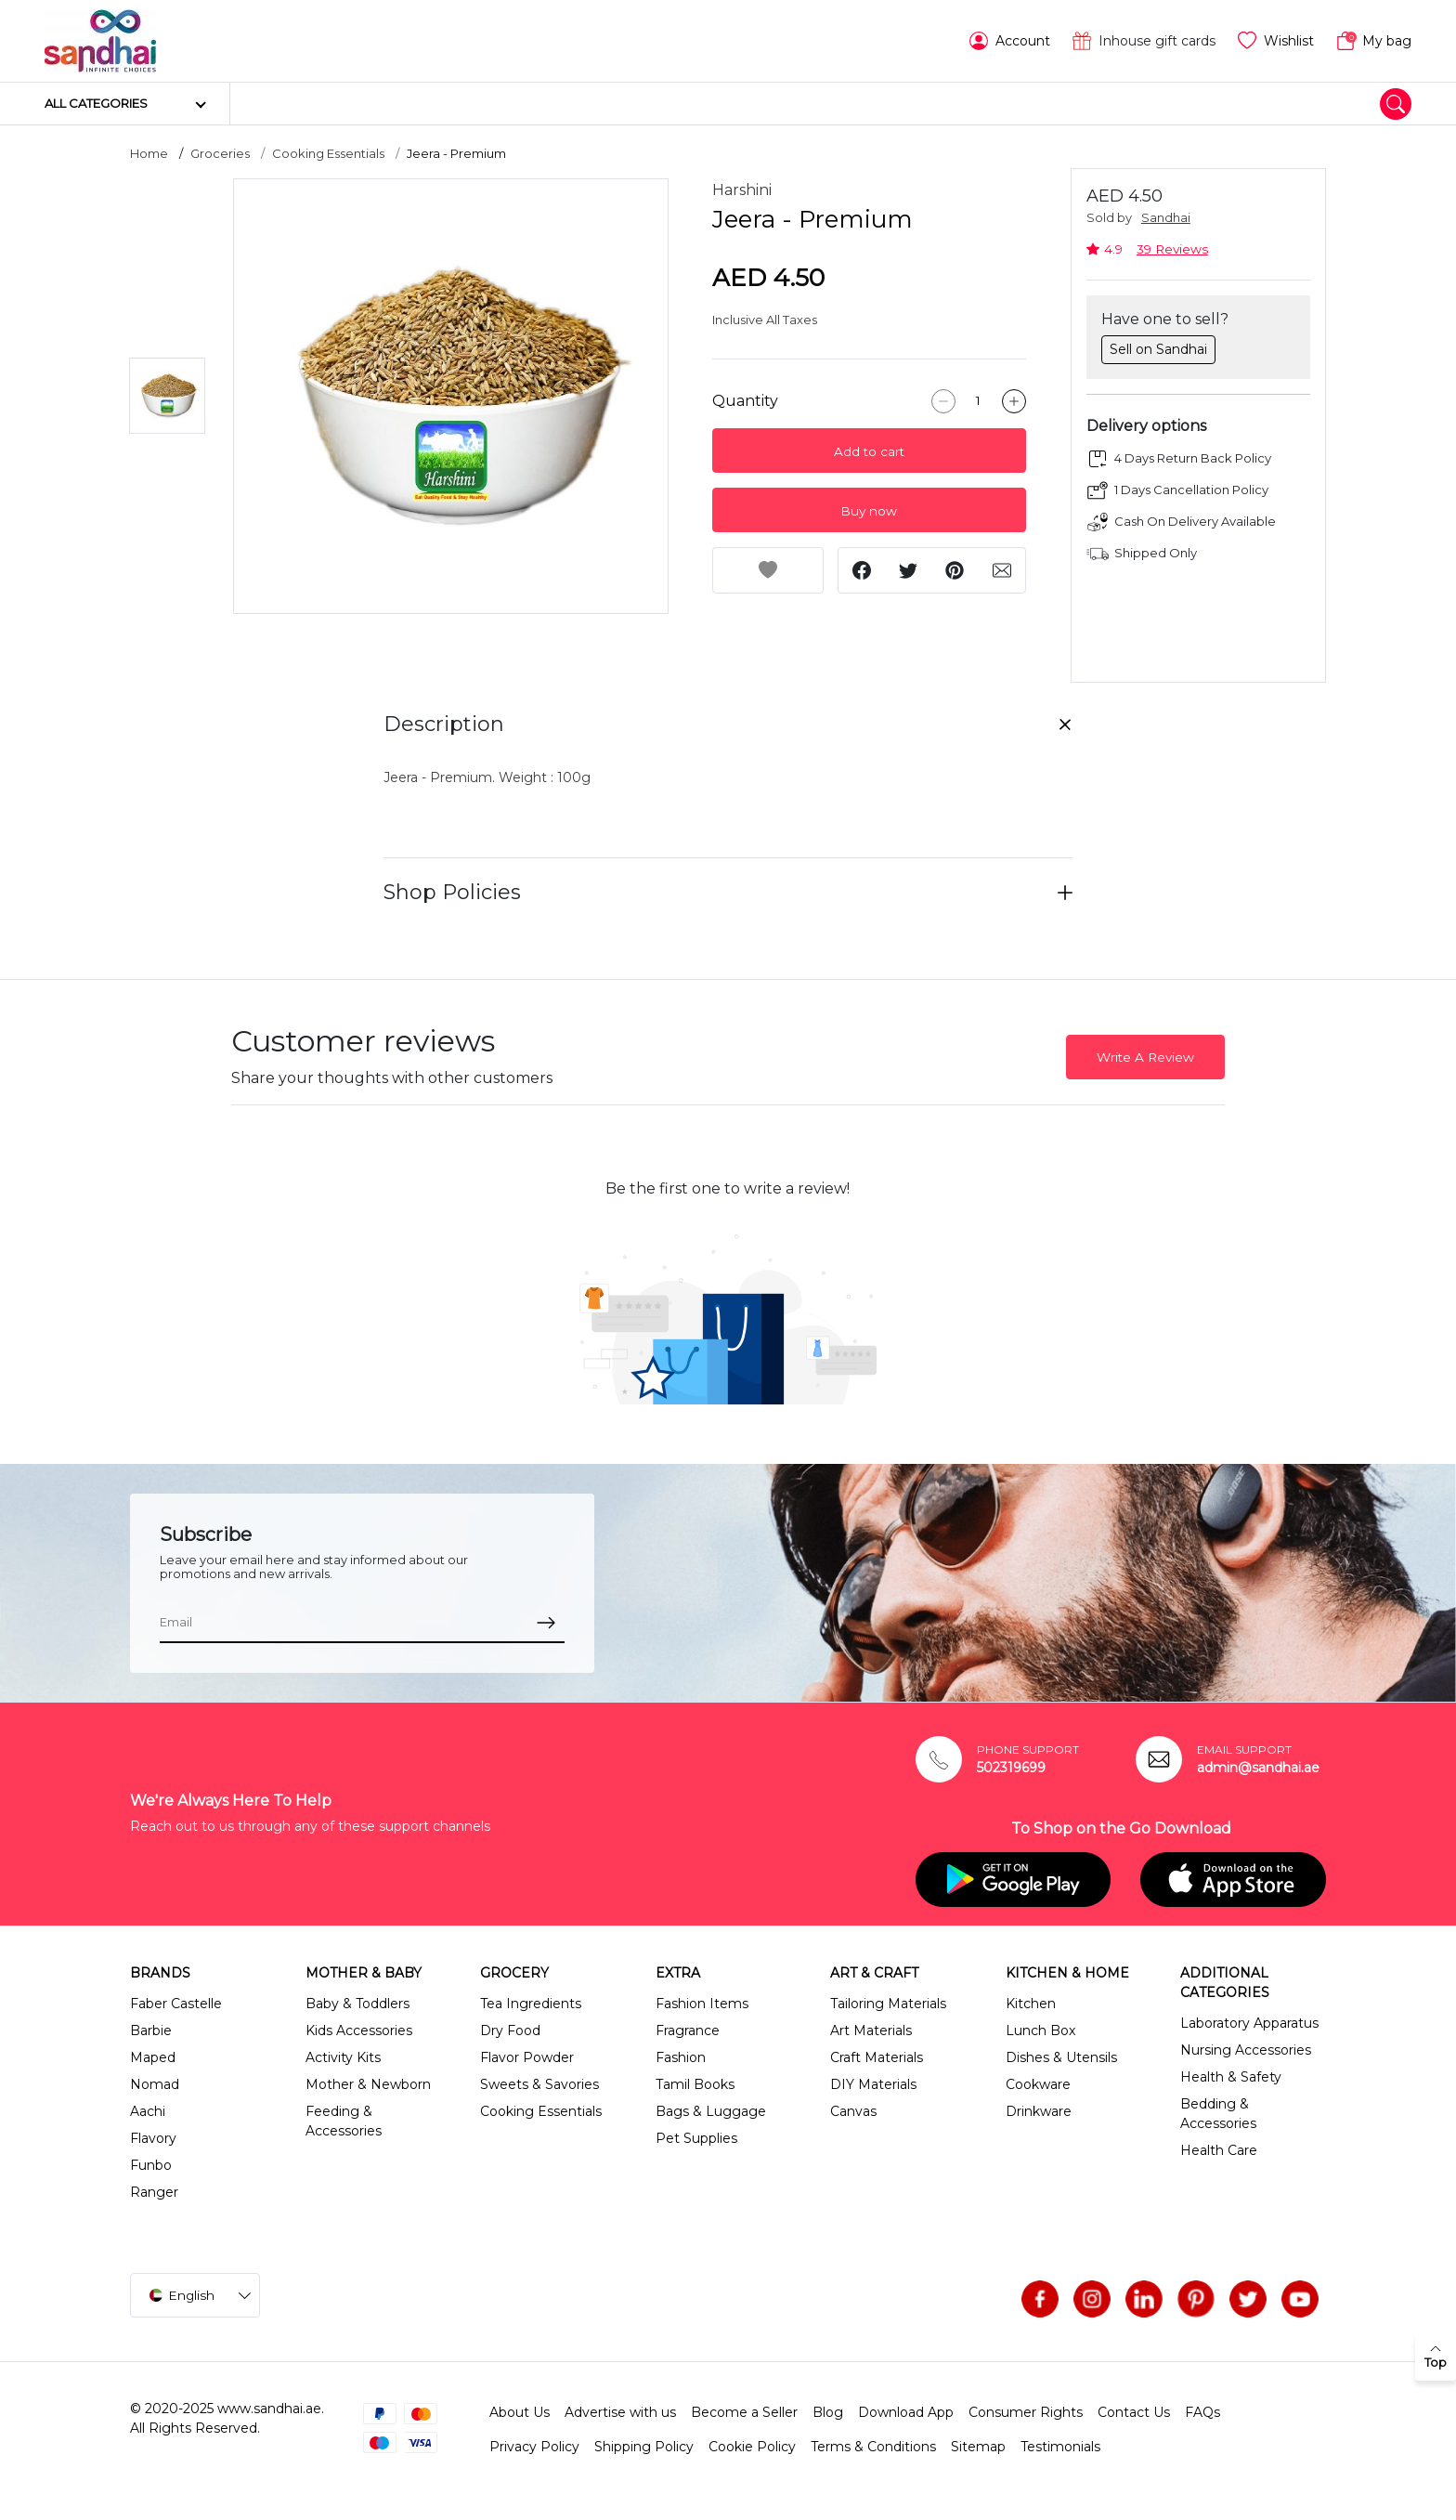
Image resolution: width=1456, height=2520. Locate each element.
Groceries (220, 153)
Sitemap (978, 2446)
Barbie (151, 2030)
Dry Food (510, 2030)
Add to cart (869, 451)
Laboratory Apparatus (1249, 2023)
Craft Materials (876, 2057)
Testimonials (1060, 2446)
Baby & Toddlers (358, 2003)
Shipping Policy (644, 2446)
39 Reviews (1172, 249)
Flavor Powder (527, 2057)
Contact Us (1134, 2412)
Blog (827, 2412)
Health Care (1218, 2150)
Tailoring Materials (888, 2003)
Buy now (868, 510)
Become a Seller (744, 2412)
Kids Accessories (359, 2030)
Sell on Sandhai (1158, 349)
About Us (519, 2412)
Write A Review (1145, 1057)
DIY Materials (873, 2084)
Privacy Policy (534, 2446)
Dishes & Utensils (1061, 2057)
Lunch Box (1040, 2030)
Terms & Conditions (873, 2446)
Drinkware (1039, 2111)
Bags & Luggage (711, 2111)
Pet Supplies (696, 2138)
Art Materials (871, 2030)
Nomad (154, 2084)
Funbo (151, 2165)
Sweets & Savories (539, 2084)
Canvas (853, 2111)
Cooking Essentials (328, 153)
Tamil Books (695, 2084)
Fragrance (688, 2030)
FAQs (1202, 2412)
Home (149, 153)
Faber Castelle (176, 2003)
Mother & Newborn (368, 2084)
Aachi (147, 2111)
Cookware (1038, 2084)
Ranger (154, 2192)
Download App (906, 2412)
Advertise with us (620, 2412)
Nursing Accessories (1245, 2050)
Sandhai (1165, 218)
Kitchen (1031, 2003)
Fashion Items (702, 2003)
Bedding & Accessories (1218, 2114)
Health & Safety (1230, 2077)
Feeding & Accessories (344, 2121)
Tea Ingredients (530, 2003)
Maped (153, 2057)
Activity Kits (343, 2057)
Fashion (681, 2057)
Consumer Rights (1025, 2412)
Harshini (742, 190)
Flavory (153, 2138)
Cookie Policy (752, 2446)
